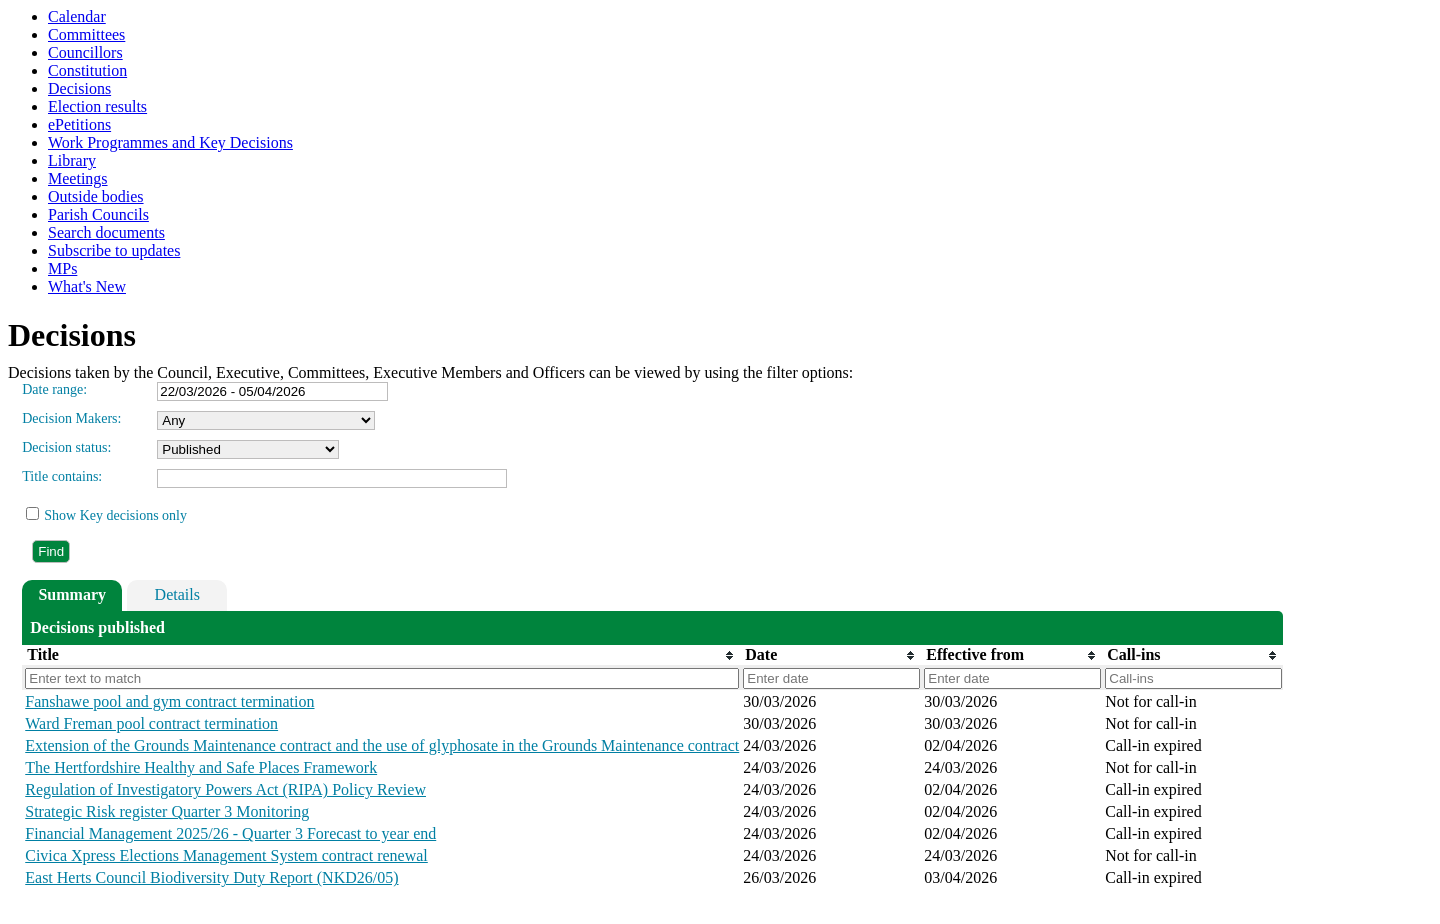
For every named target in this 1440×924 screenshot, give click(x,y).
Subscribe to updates (114, 250)
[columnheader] (381, 655)
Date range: (54, 389)
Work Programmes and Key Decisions (170, 142)
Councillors (85, 52)
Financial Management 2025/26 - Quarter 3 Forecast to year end (230, 833)
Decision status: (66, 447)
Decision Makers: (71, 418)
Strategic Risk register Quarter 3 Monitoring (167, 811)
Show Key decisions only (115, 515)
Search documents (106, 232)
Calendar (77, 16)
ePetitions (79, 124)
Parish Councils (98, 214)
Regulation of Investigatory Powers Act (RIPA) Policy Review (225, 789)
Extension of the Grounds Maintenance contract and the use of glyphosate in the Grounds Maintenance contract (382, 745)
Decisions (79, 88)
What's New (87, 286)
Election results (97, 106)
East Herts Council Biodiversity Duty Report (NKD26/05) (211, 877)
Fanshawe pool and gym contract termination (169, 701)
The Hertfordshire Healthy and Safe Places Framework (201, 767)
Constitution (87, 70)
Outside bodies (96, 196)
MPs (62, 268)
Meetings (78, 178)
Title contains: (62, 476)
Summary (72, 594)
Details (177, 594)
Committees (86, 34)
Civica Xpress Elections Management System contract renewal (226, 855)
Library (72, 160)
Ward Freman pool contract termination (151, 723)
